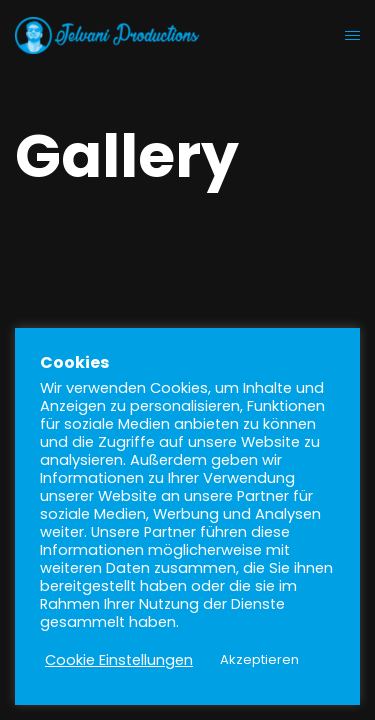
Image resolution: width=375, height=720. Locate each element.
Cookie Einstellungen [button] (119, 660)
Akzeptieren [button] (259, 659)
